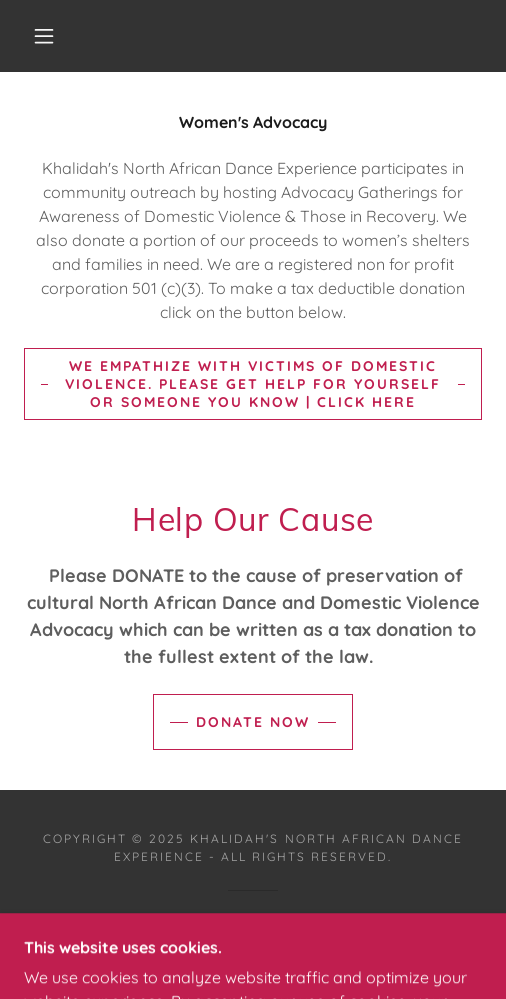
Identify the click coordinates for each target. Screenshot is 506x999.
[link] (253, 947)
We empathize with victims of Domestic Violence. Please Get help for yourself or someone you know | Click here (253, 384)
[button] (47, 36)
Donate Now (253, 722)
